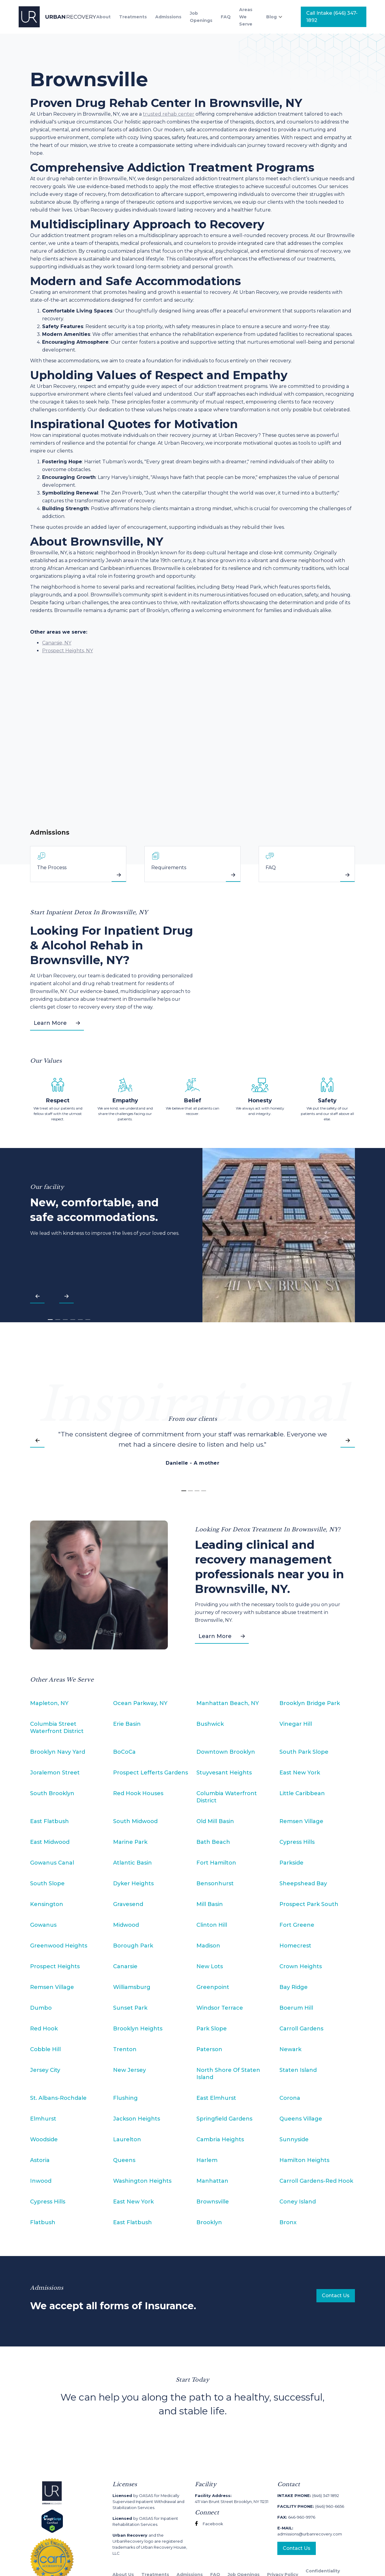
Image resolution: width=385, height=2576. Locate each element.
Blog (271, 17)
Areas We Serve (245, 17)
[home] (57, 17)
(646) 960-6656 (310, 2506)
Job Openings (201, 17)
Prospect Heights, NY (67, 650)
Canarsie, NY (56, 643)
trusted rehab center (168, 114)
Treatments (133, 17)
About (103, 17)
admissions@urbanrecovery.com (309, 2531)
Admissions (168, 17)
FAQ (226, 17)
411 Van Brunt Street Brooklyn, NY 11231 (231, 2498)
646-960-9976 (296, 2517)
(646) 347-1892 (308, 2495)
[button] (277, 16)
